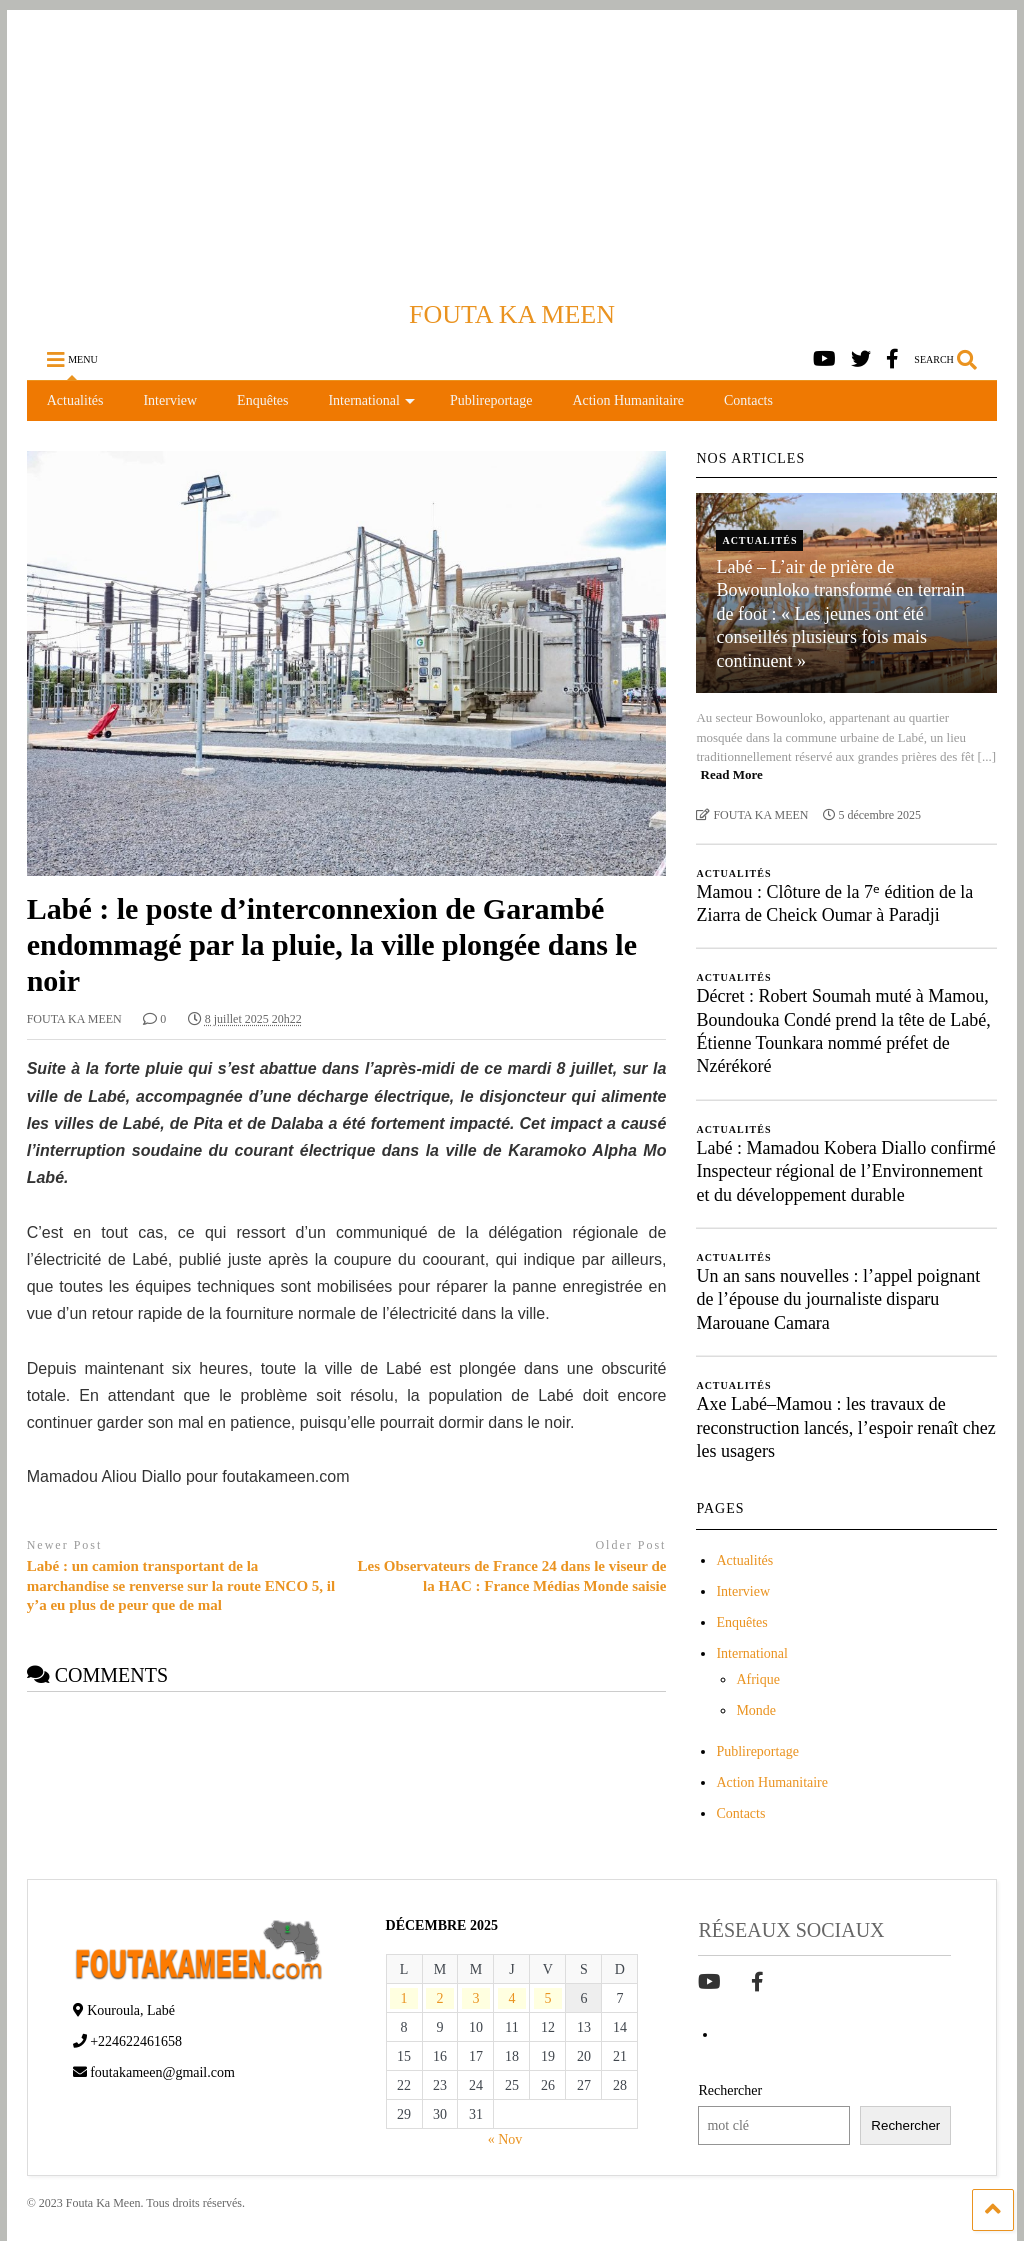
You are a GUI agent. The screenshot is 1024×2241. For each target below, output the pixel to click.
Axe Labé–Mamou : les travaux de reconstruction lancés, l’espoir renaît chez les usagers (845, 1427)
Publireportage (491, 400)
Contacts (748, 400)
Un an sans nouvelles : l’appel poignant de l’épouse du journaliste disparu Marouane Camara (838, 1299)
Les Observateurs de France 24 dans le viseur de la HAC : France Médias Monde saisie (512, 1576)
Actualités (75, 400)
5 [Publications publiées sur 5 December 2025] (547, 1998)
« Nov (505, 2139)
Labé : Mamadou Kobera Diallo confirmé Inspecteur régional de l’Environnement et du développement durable (845, 1171)
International (371, 400)
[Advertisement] (512, 150)
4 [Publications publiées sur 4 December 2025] (511, 1998)
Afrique (758, 1679)
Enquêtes (262, 400)
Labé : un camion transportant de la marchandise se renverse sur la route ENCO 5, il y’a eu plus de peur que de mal (181, 1585)
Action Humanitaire (628, 400)
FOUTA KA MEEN (512, 314)
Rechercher (730, 2090)
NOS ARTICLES (750, 458)
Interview (170, 400)
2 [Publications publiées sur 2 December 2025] (440, 1998)
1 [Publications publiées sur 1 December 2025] (404, 1998)
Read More (732, 774)
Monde (756, 1710)
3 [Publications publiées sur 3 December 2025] (475, 1998)
